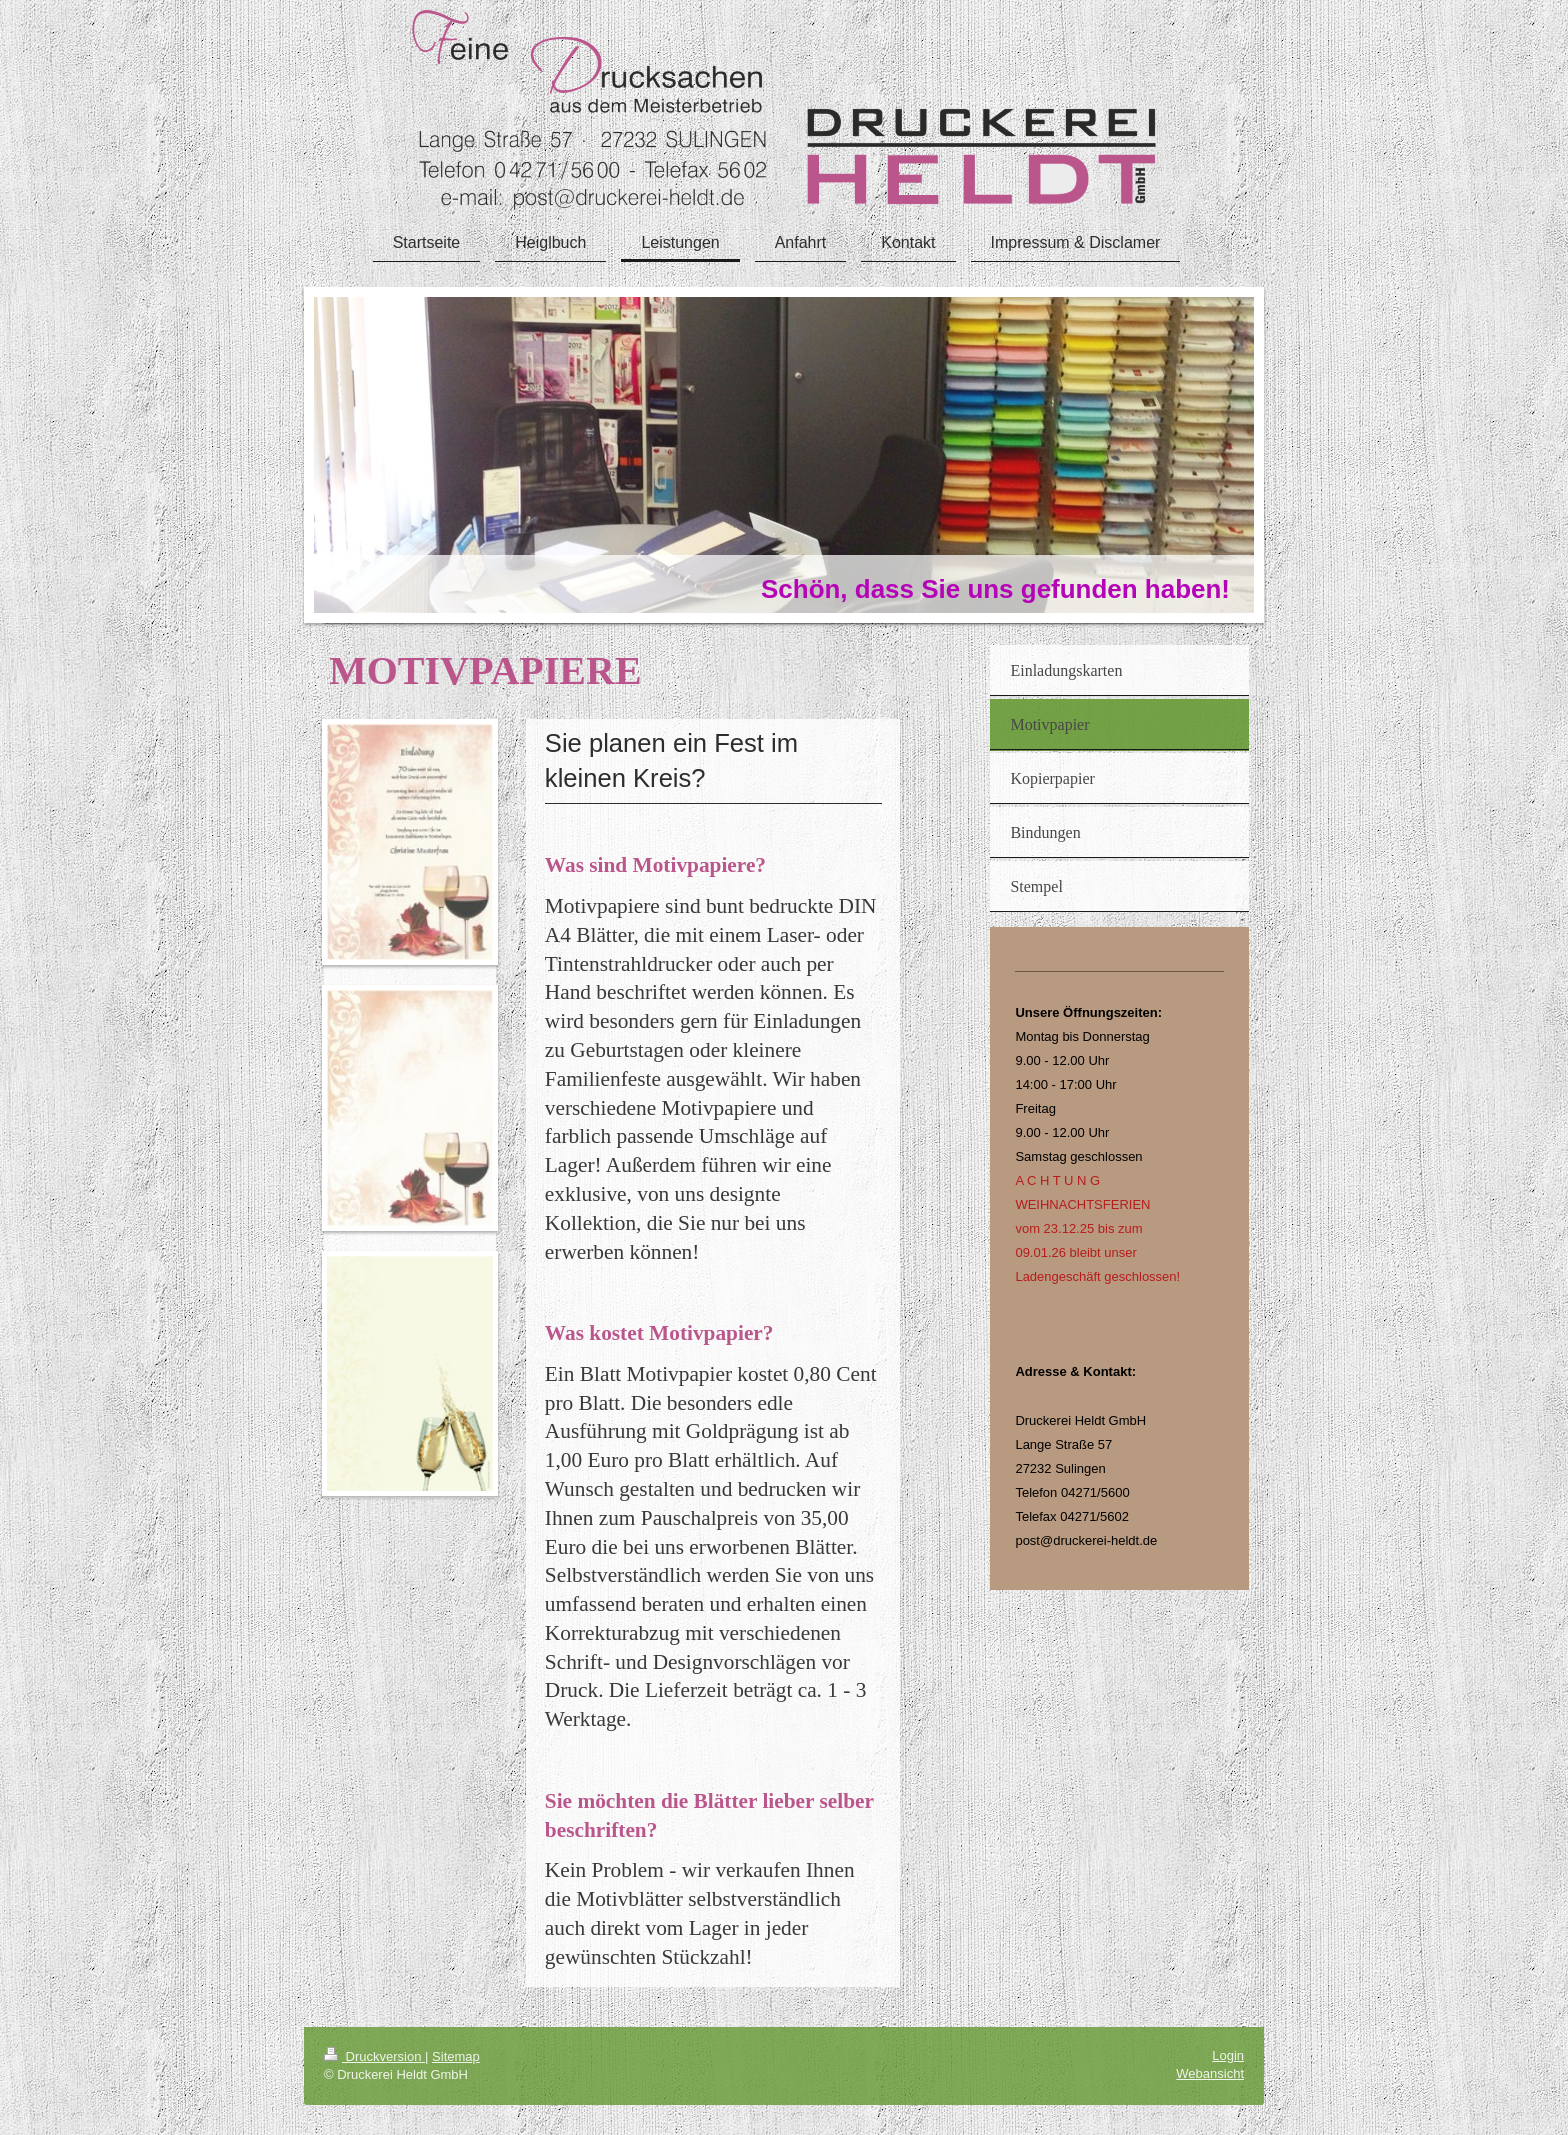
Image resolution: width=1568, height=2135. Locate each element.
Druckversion (374, 2056)
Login (1228, 2055)
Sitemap (456, 2056)
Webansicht (1210, 2073)
